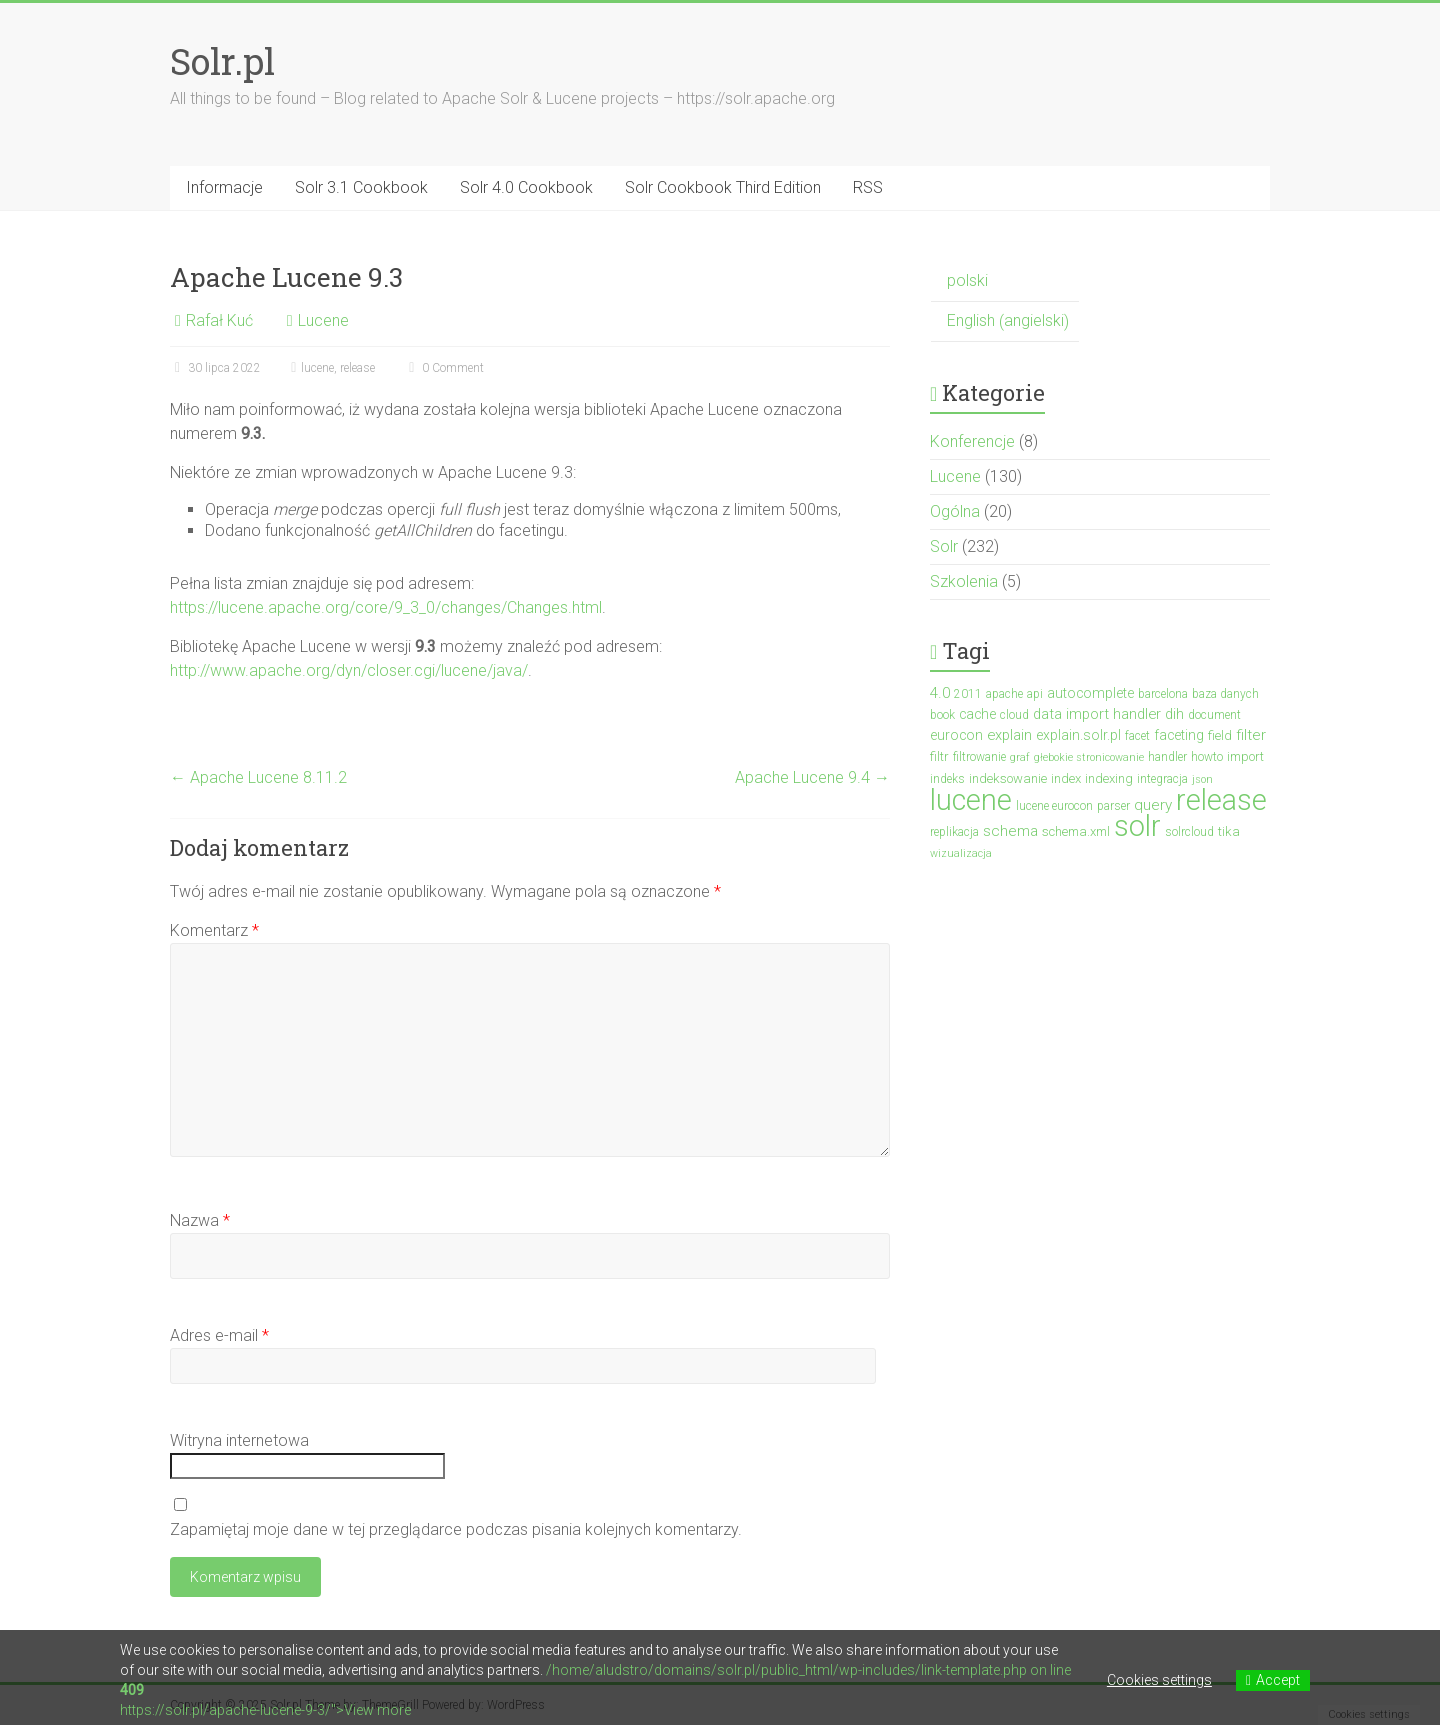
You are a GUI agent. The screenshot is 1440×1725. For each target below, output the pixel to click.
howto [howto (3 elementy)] (1207, 757)
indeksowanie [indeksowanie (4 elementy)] (1008, 778)
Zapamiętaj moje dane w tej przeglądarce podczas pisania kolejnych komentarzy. (456, 1529)
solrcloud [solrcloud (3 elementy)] (1189, 832)
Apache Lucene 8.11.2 (258, 777)
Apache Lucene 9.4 (812, 777)
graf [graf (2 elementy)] (1020, 757)
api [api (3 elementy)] (1035, 694)
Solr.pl (222, 61)
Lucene (323, 320)
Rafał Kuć (219, 320)
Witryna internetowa (239, 1440)
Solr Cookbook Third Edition (723, 187)
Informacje (224, 187)
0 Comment (444, 368)
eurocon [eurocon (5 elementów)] (956, 735)
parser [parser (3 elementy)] (1113, 806)
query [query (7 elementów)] (1153, 805)
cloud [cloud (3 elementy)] (1014, 715)
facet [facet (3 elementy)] (1137, 736)
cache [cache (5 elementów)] (977, 714)
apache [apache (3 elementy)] (1004, 694)
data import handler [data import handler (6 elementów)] (1097, 714)
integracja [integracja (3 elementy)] (1162, 779)
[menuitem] (1005, 281)
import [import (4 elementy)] (1245, 756)
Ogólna (955, 511)
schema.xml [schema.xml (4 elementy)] (1076, 831)
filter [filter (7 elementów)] (1251, 735)
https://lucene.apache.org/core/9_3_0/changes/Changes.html (386, 607)
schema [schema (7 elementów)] (1010, 831)
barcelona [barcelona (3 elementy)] (1163, 694)
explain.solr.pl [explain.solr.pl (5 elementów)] (1078, 735)
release (357, 368)
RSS (868, 187)
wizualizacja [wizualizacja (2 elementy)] (961, 853)
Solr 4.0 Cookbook (526, 187)
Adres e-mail (219, 1335)
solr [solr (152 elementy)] (1137, 826)
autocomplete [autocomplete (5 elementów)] (1090, 693)
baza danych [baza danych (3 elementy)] (1225, 694)
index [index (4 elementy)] (1066, 778)
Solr (944, 546)
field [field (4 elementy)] (1220, 735)
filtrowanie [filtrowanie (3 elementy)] (979, 757)
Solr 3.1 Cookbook (361, 187)
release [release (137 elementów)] (1221, 800)
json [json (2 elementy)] (1202, 779)
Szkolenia (964, 581)
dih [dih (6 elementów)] (1174, 714)
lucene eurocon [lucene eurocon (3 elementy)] (1054, 806)
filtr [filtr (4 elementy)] (939, 756)
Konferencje (972, 441)
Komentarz (214, 930)
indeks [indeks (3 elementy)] (947, 779)
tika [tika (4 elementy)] (1229, 831)
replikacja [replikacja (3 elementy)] (954, 832)
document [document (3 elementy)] (1214, 715)
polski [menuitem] (967, 280)
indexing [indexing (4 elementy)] (1109, 778)
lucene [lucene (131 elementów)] (971, 800)
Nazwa (200, 1220)
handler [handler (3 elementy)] (1167, 757)
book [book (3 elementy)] (942, 715)
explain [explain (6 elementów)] (1009, 735)
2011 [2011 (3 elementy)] (968, 694)
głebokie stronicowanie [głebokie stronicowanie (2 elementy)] (1089, 757)
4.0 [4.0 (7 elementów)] (940, 693)
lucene (317, 368)
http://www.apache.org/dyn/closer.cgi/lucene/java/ (349, 670)
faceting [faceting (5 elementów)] (1179, 735)
